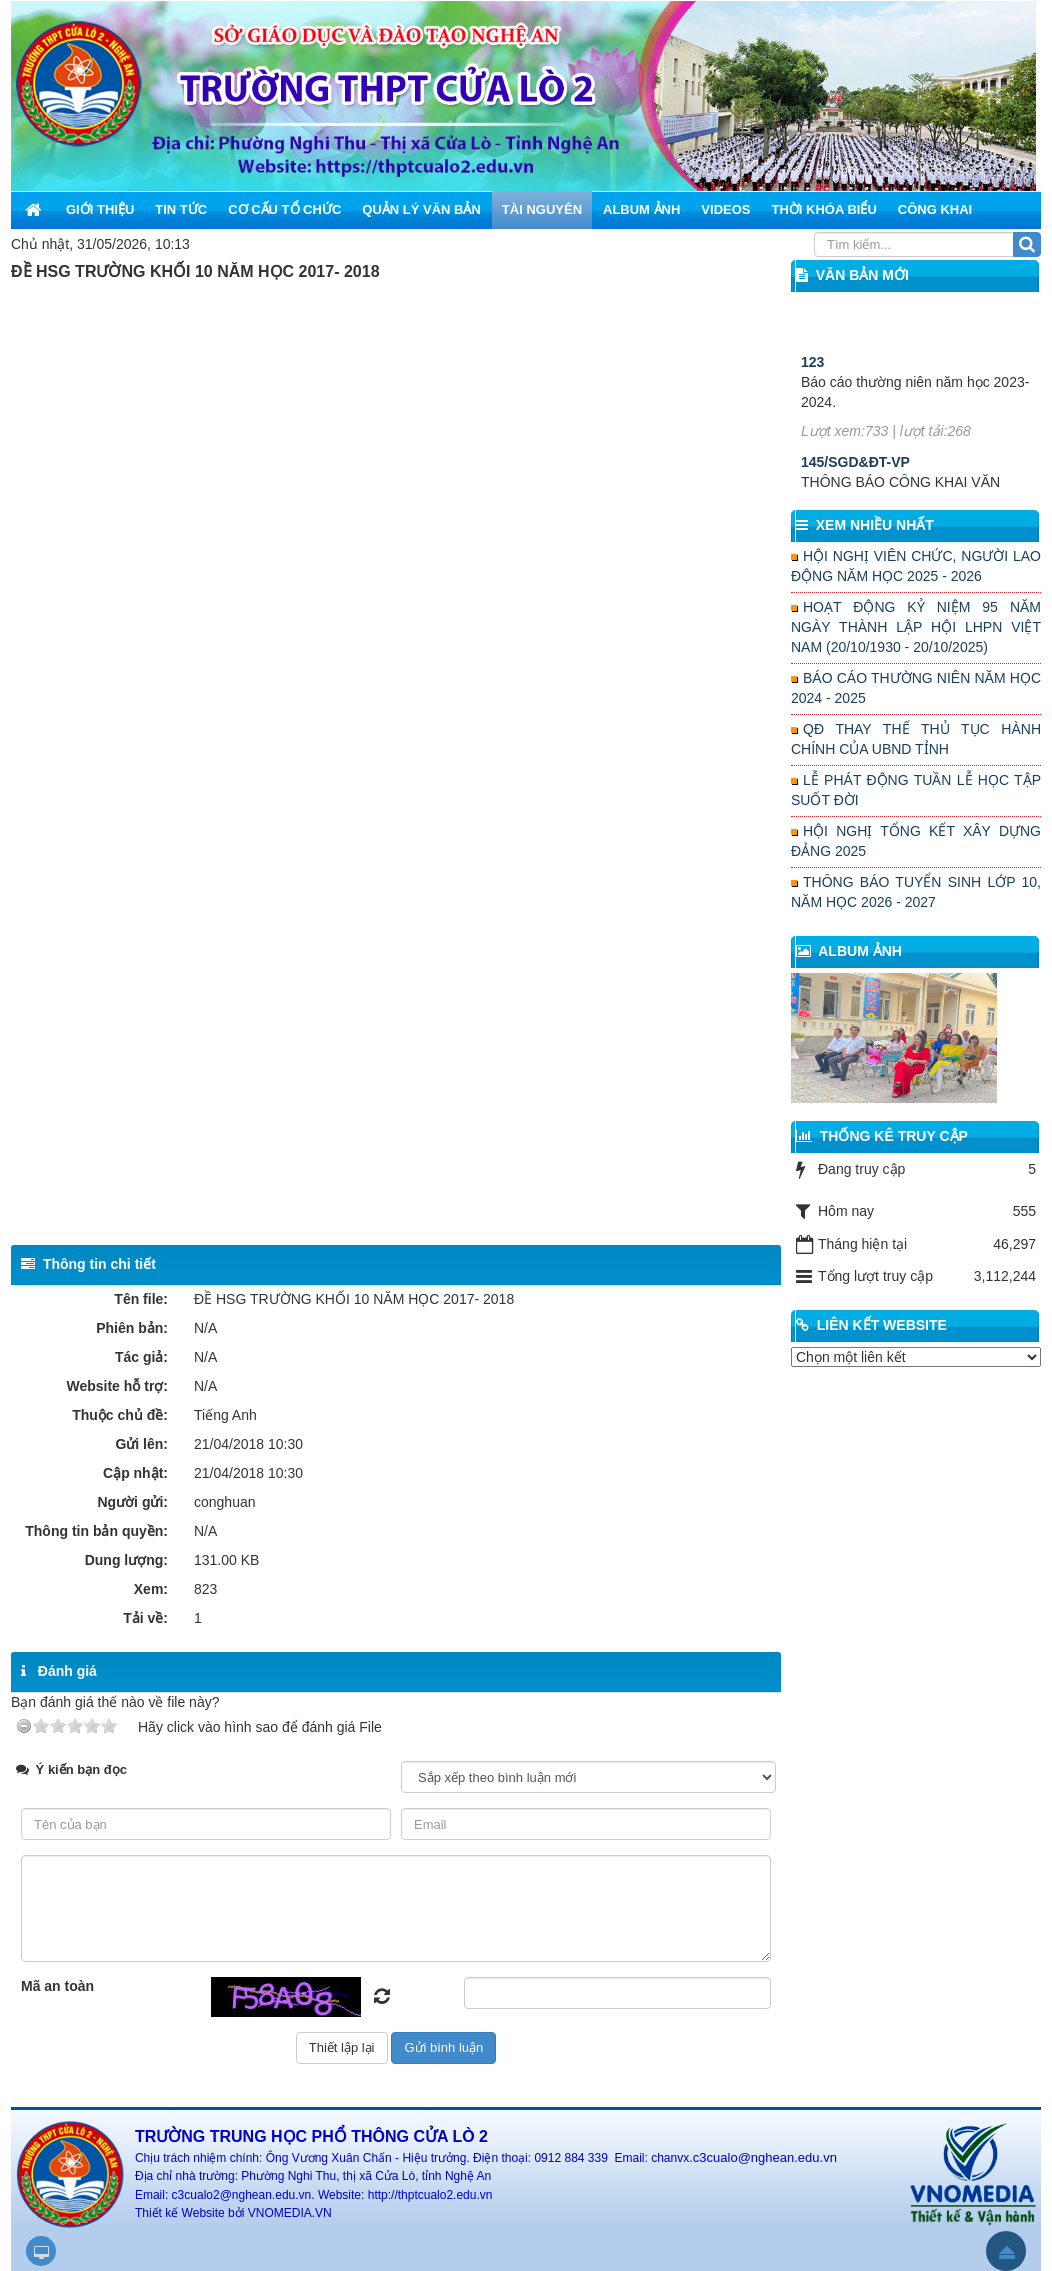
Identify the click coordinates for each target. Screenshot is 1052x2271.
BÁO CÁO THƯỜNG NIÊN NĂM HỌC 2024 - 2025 (916, 688)
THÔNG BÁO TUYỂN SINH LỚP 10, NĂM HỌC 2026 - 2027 (916, 892)
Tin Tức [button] (181, 209)
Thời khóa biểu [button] (823, 209)
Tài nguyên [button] (542, 209)
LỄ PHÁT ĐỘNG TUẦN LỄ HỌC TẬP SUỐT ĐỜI (916, 790)
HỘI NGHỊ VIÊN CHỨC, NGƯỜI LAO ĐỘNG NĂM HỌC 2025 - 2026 (916, 566)
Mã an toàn (57, 1986)
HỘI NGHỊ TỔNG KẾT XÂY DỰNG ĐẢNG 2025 (916, 841)
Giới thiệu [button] (100, 209)
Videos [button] (725, 209)
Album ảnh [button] (641, 209)
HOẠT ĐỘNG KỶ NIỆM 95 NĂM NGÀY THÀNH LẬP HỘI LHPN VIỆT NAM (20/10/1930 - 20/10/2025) (916, 627)
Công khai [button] (935, 209)
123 (812, 401)
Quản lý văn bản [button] (421, 209)
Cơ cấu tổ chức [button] (284, 209)
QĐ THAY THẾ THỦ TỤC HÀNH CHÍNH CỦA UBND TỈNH (916, 739)
